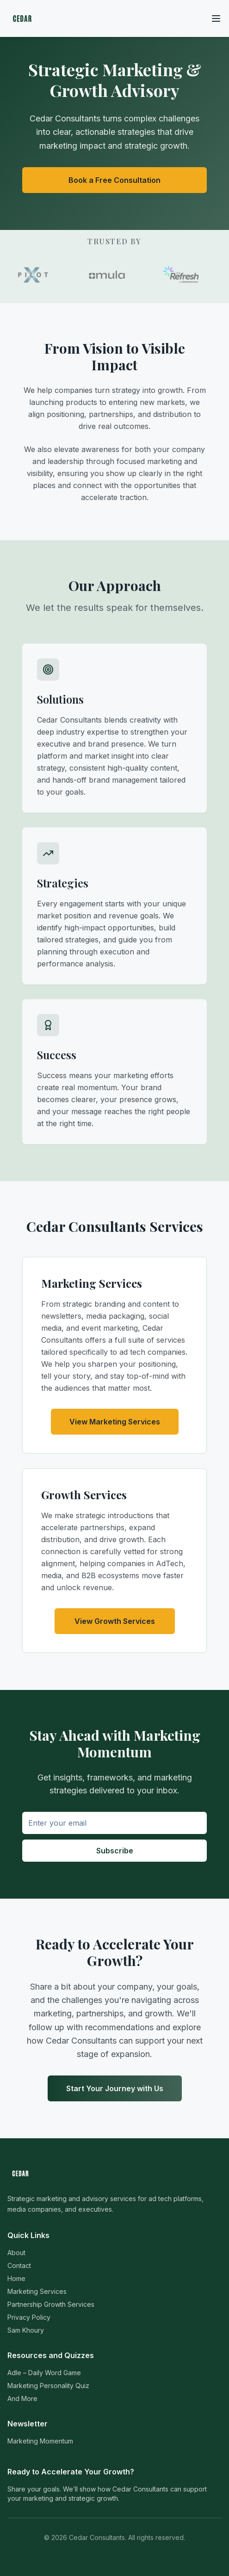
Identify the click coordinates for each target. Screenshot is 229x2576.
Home (16, 2278)
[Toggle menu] (216, 18)
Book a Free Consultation (114, 180)
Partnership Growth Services (50, 2304)
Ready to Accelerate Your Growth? (70, 2471)
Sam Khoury (25, 2330)
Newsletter (27, 2423)
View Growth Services (114, 1621)
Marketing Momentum (40, 2441)
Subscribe (114, 1850)
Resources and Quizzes (50, 2355)
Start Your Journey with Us (114, 2088)
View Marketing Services (114, 1421)
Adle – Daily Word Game (44, 2373)
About (16, 2252)
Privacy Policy (28, 2317)
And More (22, 2398)
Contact (19, 2265)
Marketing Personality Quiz (48, 2385)
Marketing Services (37, 2291)
